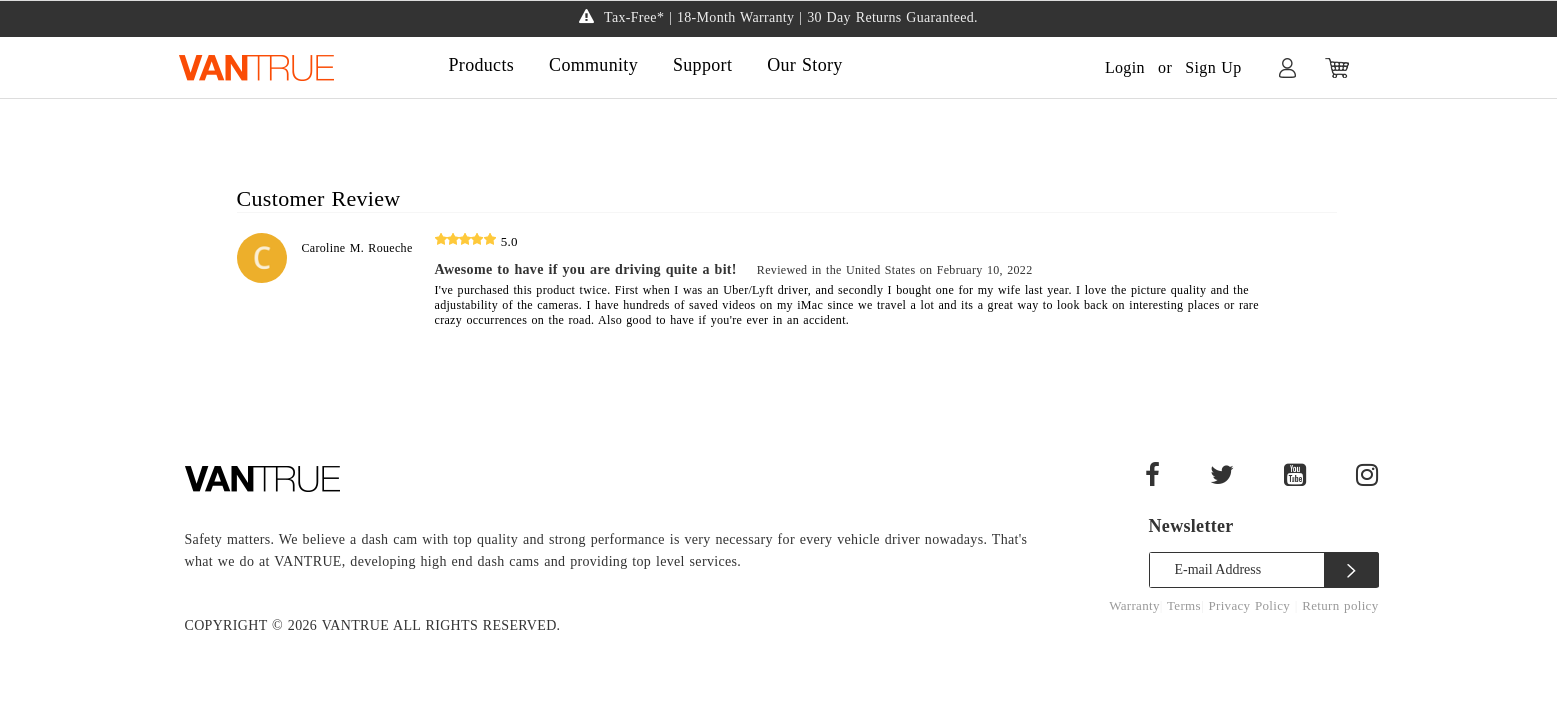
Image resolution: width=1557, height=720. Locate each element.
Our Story (804, 65)
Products (482, 65)
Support (702, 65)
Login (1125, 67)
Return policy (1340, 605)
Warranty (1134, 605)
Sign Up (1213, 67)
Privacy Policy (1251, 605)
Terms (1184, 605)
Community (593, 65)
